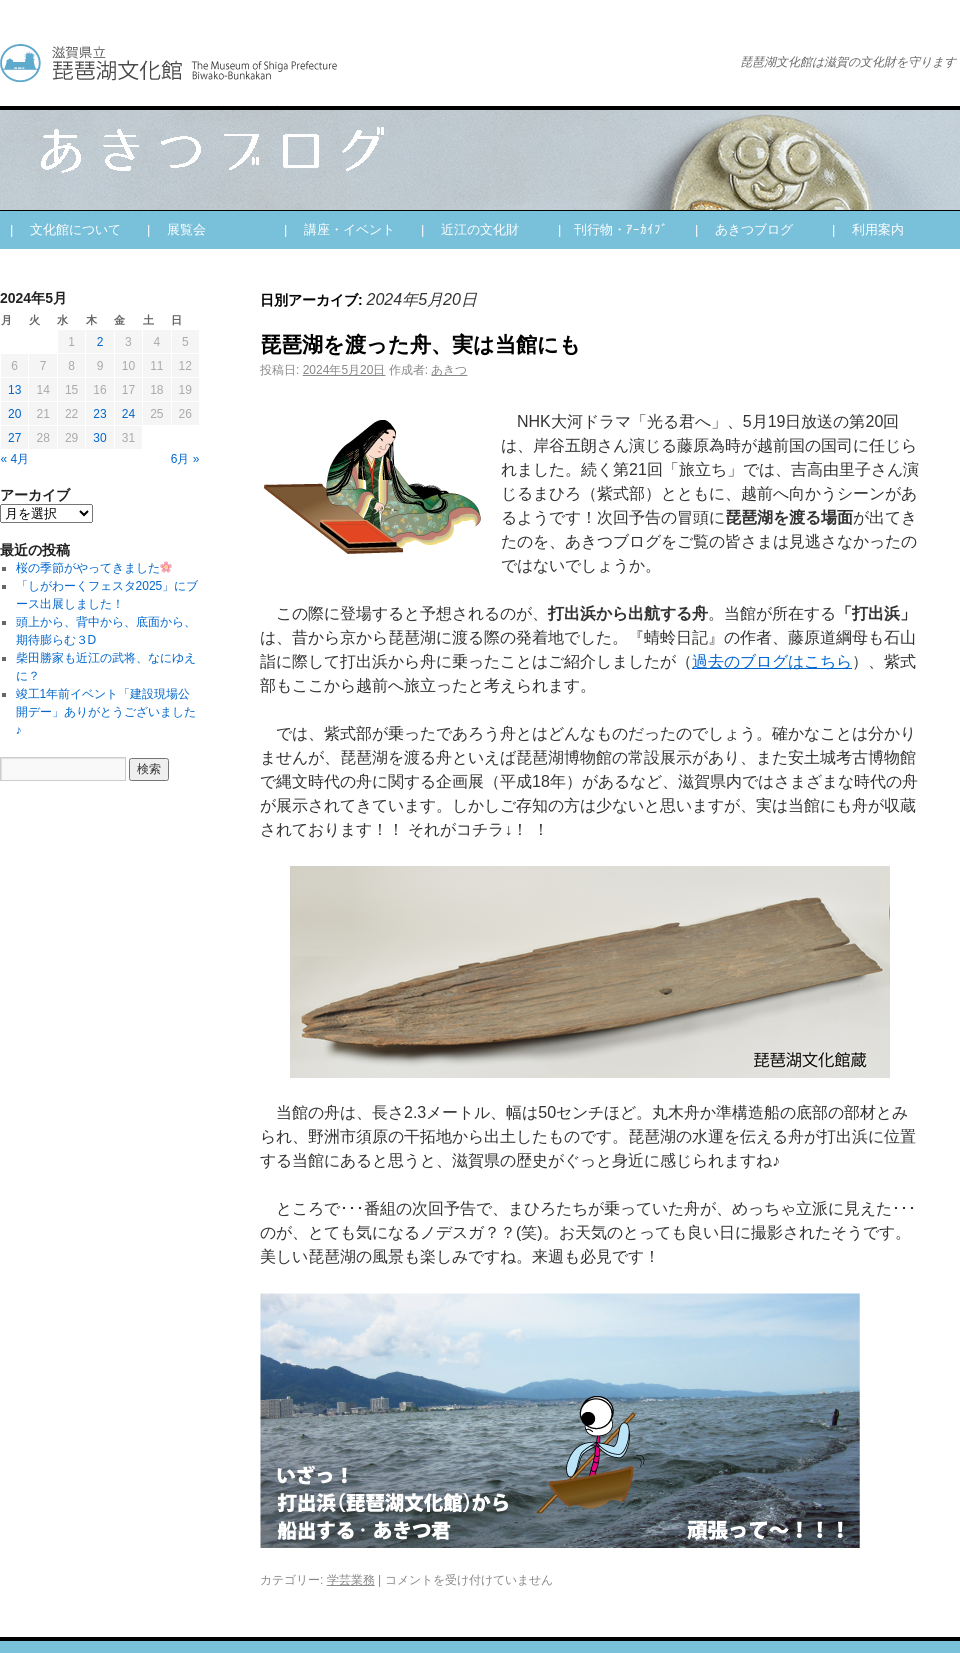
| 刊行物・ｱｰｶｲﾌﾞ (613, 229)
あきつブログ (350, 63)
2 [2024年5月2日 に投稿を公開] (100, 342)
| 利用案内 (868, 229)
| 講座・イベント (339, 229)
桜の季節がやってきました (94, 568)
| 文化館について (65, 229)
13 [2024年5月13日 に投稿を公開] (14, 390)
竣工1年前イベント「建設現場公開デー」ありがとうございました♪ (106, 712)
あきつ (449, 370)
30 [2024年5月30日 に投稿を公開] (99, 438)
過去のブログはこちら (772, 661)
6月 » (185, 459)
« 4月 (15, 459)
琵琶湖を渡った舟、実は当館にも (420, 344)
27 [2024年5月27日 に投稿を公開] (14, 438)
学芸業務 (351, 1580)
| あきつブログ (744, 229)
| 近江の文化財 (470, 229)
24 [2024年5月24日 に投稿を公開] (128, 414)
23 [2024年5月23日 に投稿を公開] (99, 414)
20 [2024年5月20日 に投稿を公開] (14, 414)
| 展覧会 (176, 229)
